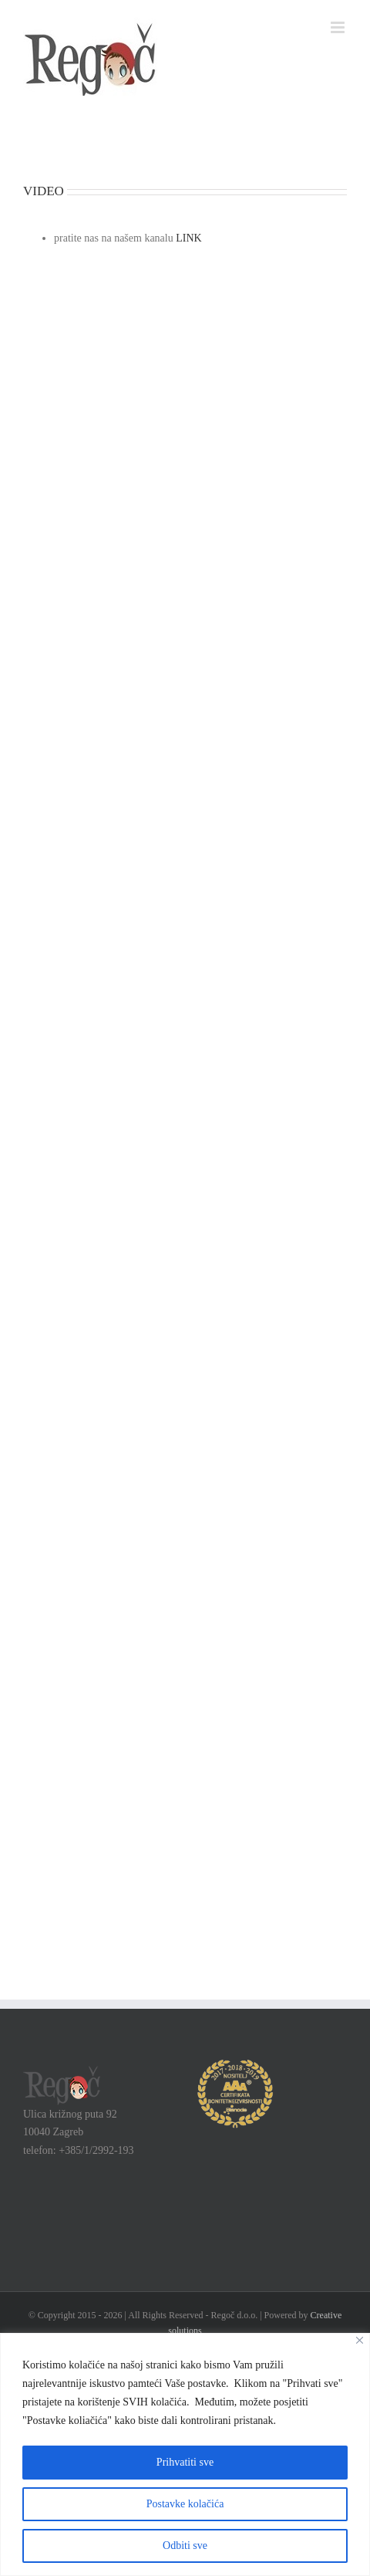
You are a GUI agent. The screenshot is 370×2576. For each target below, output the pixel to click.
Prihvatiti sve (185, 2462)
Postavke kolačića (185, 2504)
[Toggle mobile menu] (339, 27)
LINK (188, 238)
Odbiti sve (185, 2545)
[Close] (359, 2340)
